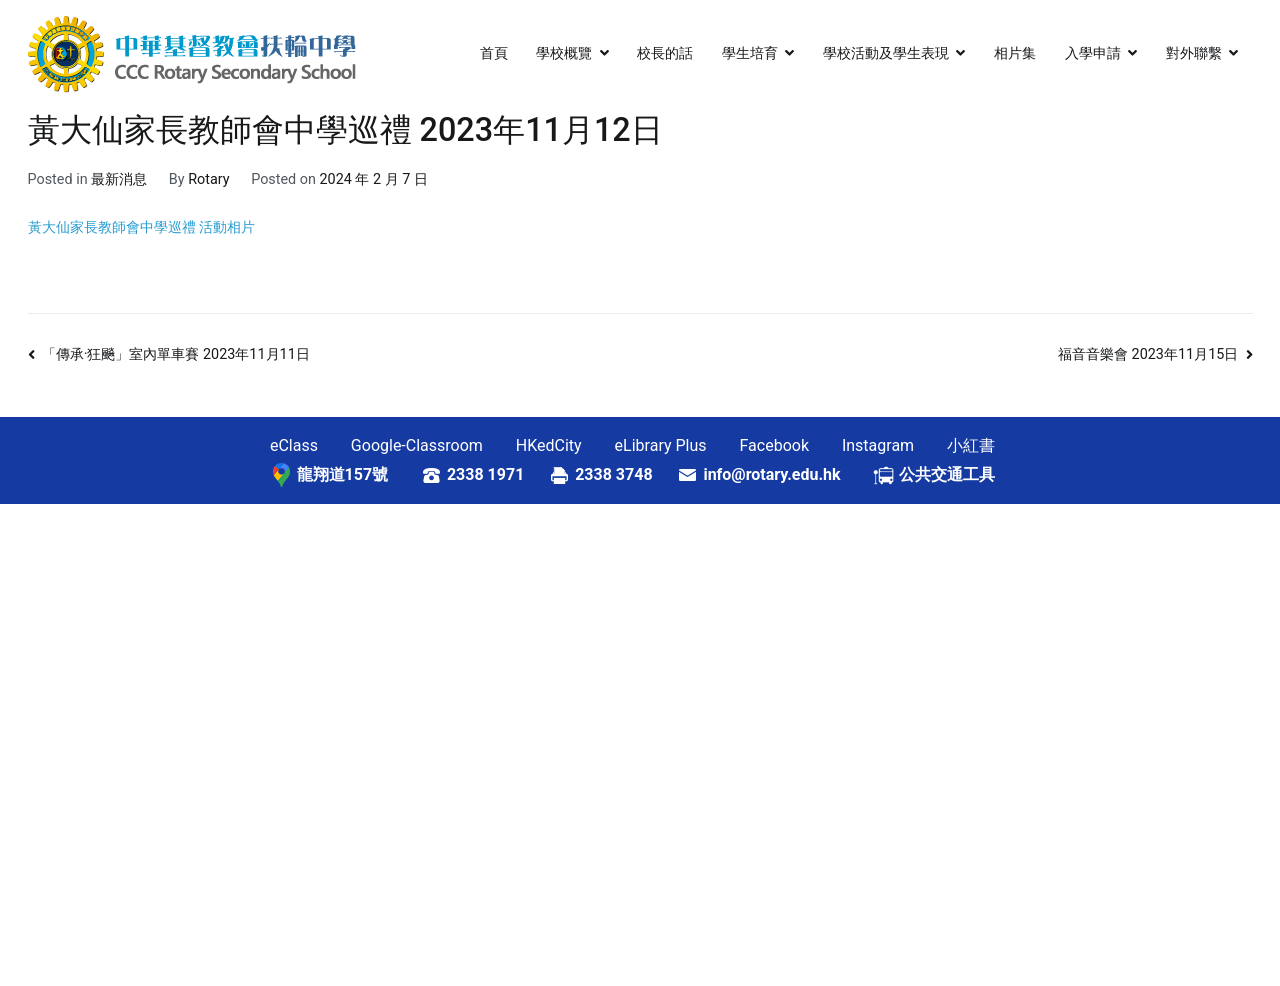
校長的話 (665, 53)
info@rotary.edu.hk (787, 474)
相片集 (1015, 53)
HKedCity (549, 445)
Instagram (878, 445)
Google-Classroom (417, 445)
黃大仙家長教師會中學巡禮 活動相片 (142, 227)
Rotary (208, 179)
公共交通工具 (947, 474)
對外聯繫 (1194, 53)
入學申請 (1093, 53)
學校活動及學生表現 (886, 53)
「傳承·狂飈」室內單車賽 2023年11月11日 (176, 354)
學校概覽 (564, 53)
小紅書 (971, 445)
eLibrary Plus (661, 445)
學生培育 (750, 53)
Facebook (774, 445)
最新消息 (119, 179)
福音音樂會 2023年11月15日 (1148, 354)
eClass (294, 445)
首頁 (494, 53)
